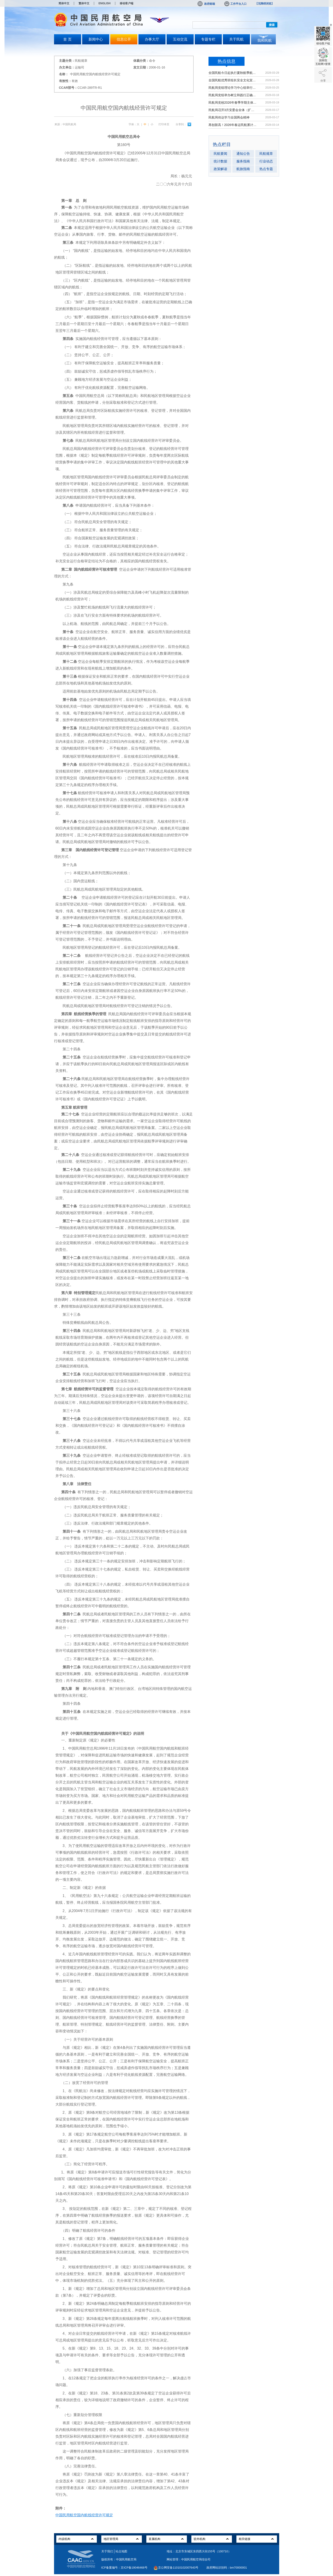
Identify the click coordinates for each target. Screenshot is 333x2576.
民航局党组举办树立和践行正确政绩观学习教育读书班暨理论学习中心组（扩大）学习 (232, 95)
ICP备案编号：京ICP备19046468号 (124, 2567)
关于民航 (236, 39)
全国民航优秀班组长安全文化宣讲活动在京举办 (232, 80)
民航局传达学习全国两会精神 (228, 117)
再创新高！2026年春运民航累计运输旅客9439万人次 (232, 125)
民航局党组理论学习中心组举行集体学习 (232, 87)
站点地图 (121, 2551)
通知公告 (243, 153)
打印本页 (164, 124)
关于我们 (107, 2551)
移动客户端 (126, 3)
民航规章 (266, 153)
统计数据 (220, 161)
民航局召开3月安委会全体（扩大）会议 (232, 110)
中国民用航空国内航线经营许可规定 (84, 2515)
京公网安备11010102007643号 (178, 2567)
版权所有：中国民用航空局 (118, 2559)
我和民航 (264, 40)
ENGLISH (105, 3)
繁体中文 (84, 3)
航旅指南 (243, 169)
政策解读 (220, 169)
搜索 (272, 25)
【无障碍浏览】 (264, 3)
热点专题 (266, 169)
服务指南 (243, 161)
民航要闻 (220, 153)
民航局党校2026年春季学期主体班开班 (232, 102)
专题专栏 (208, 39)
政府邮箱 (206, 3)
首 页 (67, 39)
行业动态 (266, 161)
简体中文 (64, 3)
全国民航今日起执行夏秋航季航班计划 (232, 73)
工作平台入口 (235, 3)
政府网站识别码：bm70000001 (226, 2567)
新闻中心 (95, 39)
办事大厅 (152, 39)
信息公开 (124, 39)
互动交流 (180, 39)
